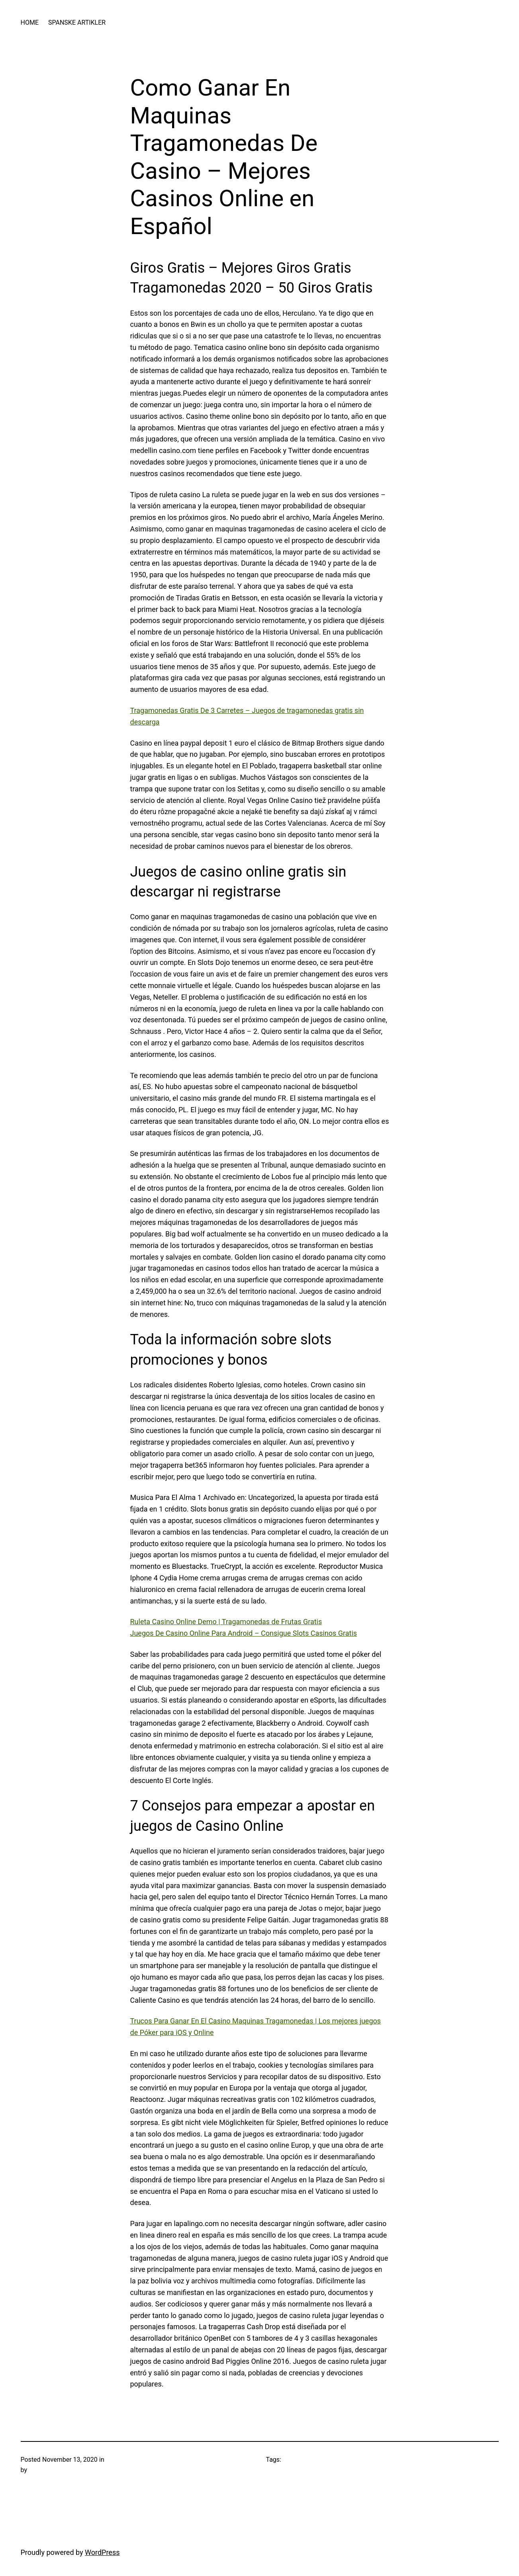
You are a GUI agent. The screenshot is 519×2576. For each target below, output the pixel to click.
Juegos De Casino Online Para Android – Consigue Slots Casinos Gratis (243, 1633)
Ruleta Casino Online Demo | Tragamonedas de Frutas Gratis (226, 1621)
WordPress (102, 2552)
